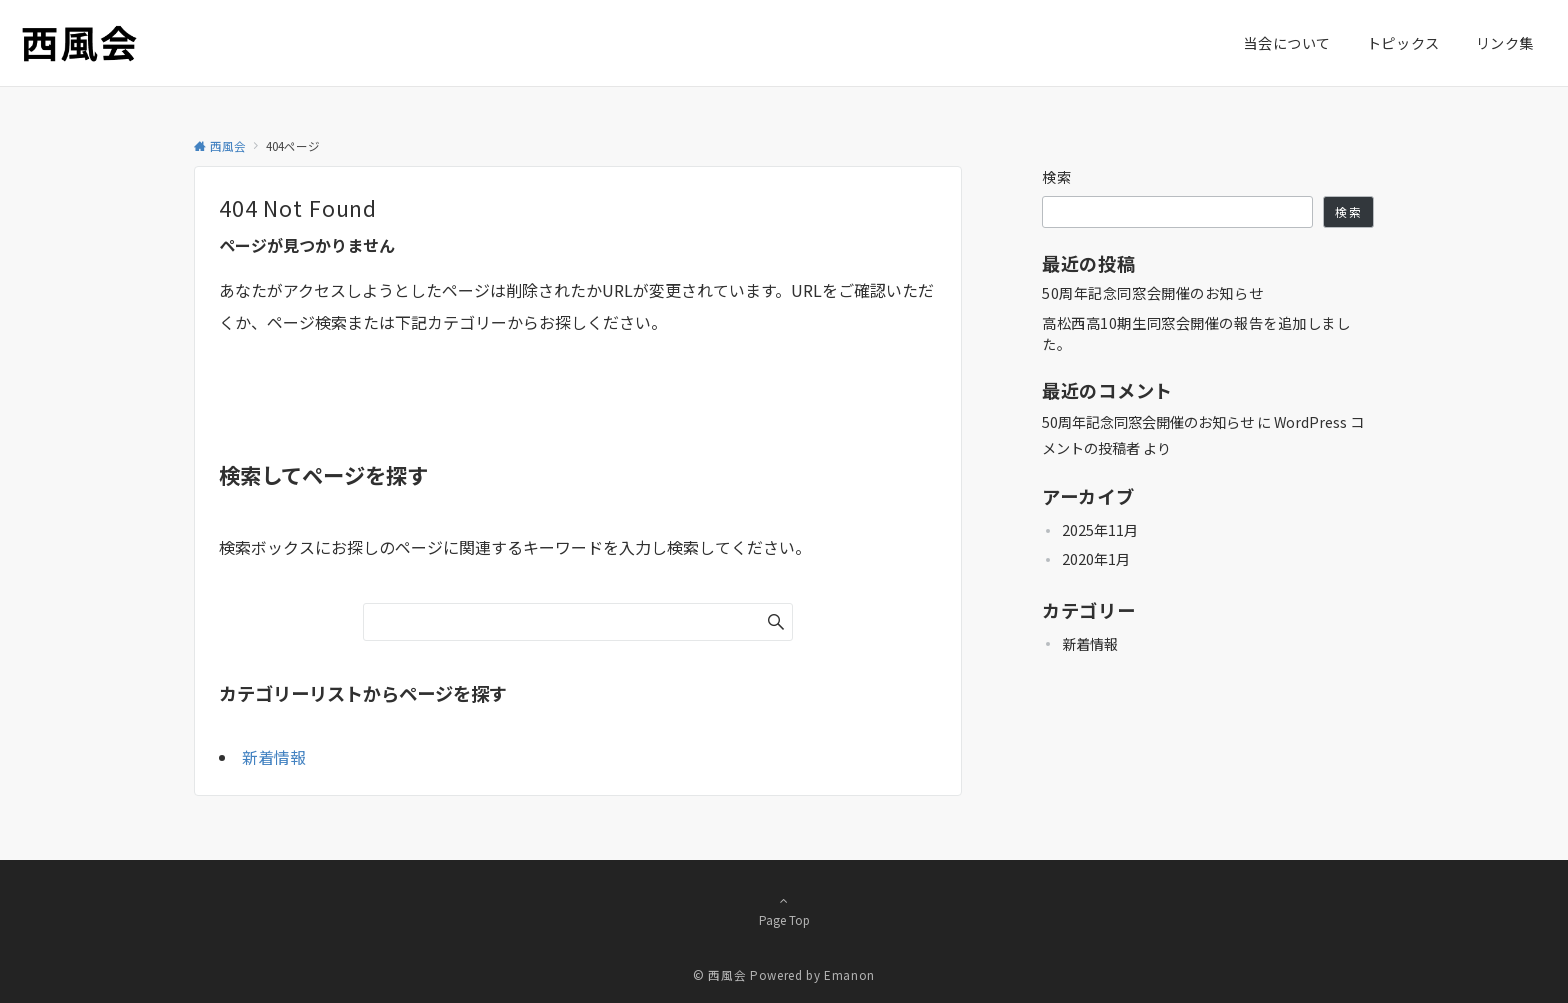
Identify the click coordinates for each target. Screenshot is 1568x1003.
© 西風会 (719, 975)
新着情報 (274, 757)
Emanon (849, 975)
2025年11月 (1100, 530)
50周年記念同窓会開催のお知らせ (1152, 293)
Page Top (784, 910)
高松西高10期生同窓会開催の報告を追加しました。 (1196, 333)
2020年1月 (1096, 559)
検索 (1057, 177)
